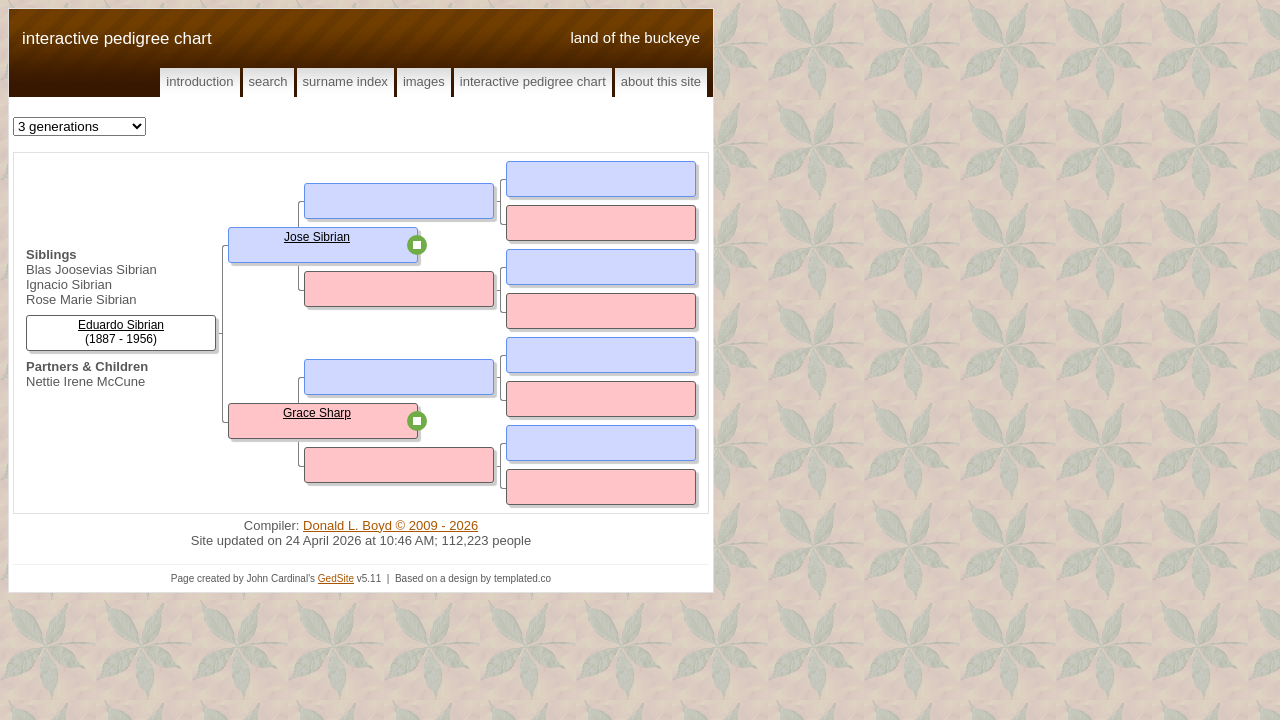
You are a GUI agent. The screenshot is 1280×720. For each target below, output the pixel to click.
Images (424, 81)
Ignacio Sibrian (69, 284)
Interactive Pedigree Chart (533, 81)
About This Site (661, 81)
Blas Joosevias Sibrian (91, 269)
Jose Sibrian (317, 237)
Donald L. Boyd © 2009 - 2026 (390, 525)
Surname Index (345, 81)
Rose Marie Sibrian (81, 299)
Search (268, 81)
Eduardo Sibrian (121, 325)
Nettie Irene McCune (85, 381)
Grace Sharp (317, 413)
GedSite (336, 578)
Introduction (199, 81)
